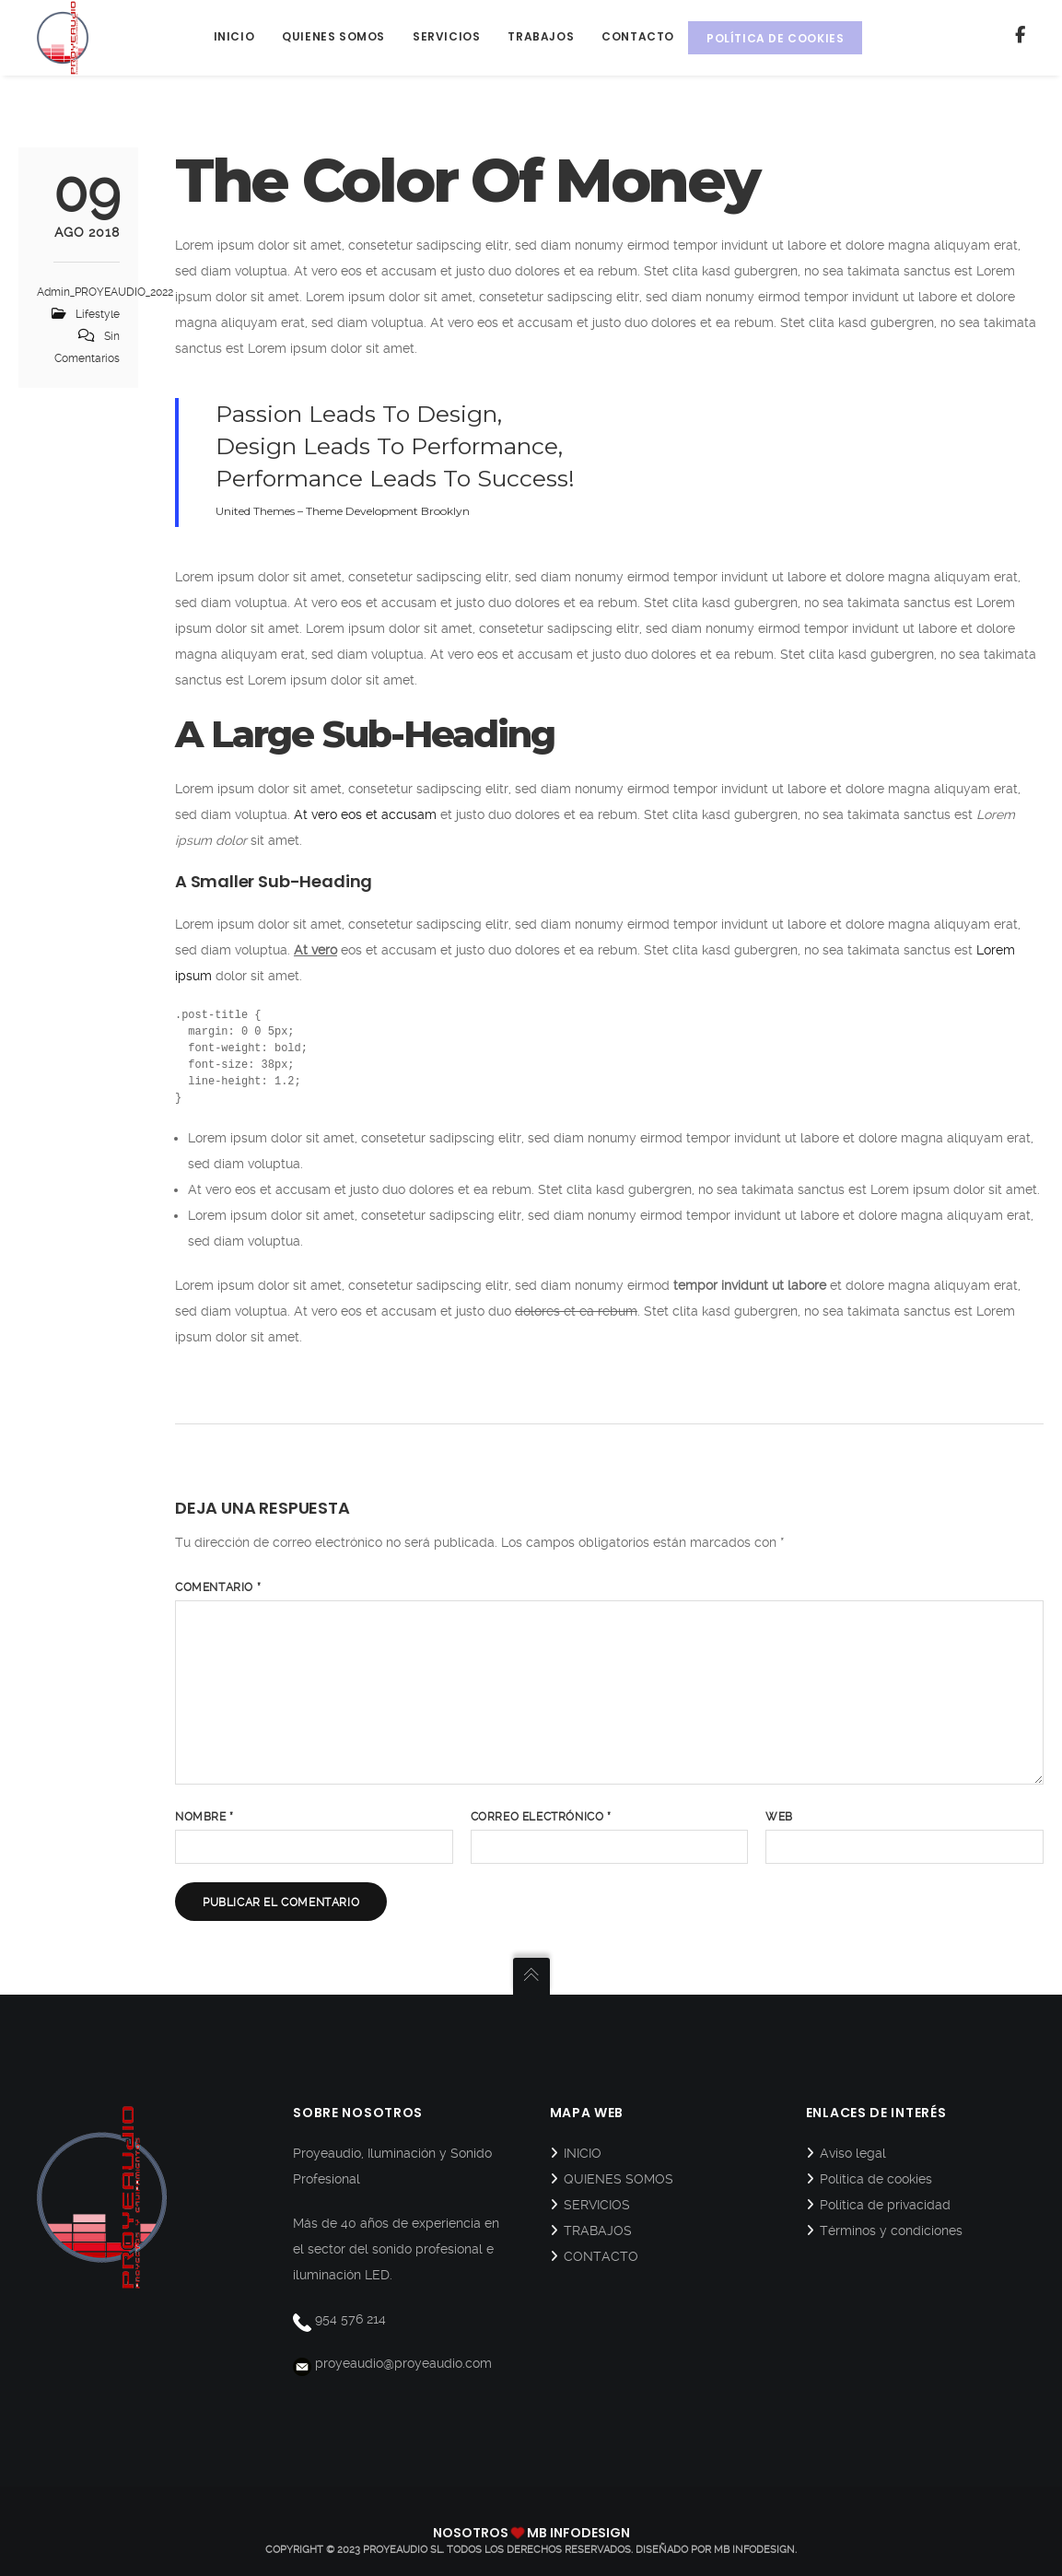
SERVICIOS (597, 2204)
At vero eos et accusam (365, 814)
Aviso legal (853, 2153)
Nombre (204, 1816)
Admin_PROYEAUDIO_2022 (105, 292)
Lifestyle (98, 314)
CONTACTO (601, 2256)
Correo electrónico (541, 1816)
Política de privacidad (885, 2204)
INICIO (582, 2153)
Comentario (218, 1587)
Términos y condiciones (891, 2230)
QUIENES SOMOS (618, 2179)
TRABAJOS (598, 2230)
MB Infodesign (754, 2550)
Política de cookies (876, 2179)
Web (779, 1816)
